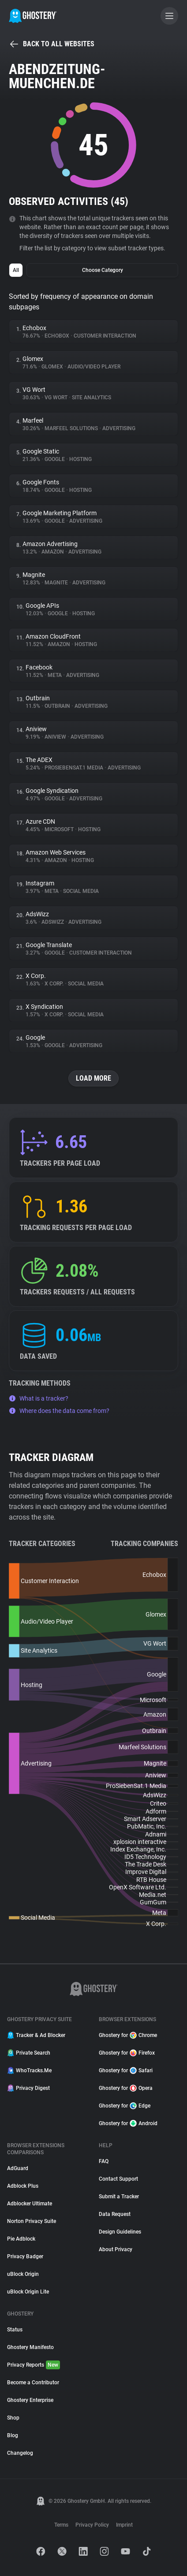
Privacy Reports (33, 2364)
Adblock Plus (22, 2186)
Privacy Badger (25, 2256)
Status (14, 2330)
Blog (12, 2435)
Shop (13, 2418)
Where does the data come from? (59, 1410)
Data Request (115, 2214)
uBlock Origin (23, 2274)
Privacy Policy (92, 2525)
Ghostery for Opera (126, 2088)
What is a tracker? (38, 1398)
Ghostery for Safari (126, 2070)
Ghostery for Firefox (127, 2052)
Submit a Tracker (119, 2196)
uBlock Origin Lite (28, 2292)
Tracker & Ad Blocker (36, 2035)
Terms (61, 2525)
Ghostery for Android (128, 2123)
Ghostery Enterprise (30, 2400)
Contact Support (118, 2179)
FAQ (103, 2161)
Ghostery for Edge (124, 2105)
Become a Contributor (33, 2382)
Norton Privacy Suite (31, 2221)
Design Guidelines (120, 2232)
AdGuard (17, 2168)
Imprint (124, 2525)
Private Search (28, 2052)
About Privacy (115, 2249)
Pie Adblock (21, 2239)
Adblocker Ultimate (29, 2204)
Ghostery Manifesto (30, 2347)
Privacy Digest (28, 2088)
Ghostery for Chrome (128, 2035)
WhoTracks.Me (29, 2070)
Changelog (20, 2453)
